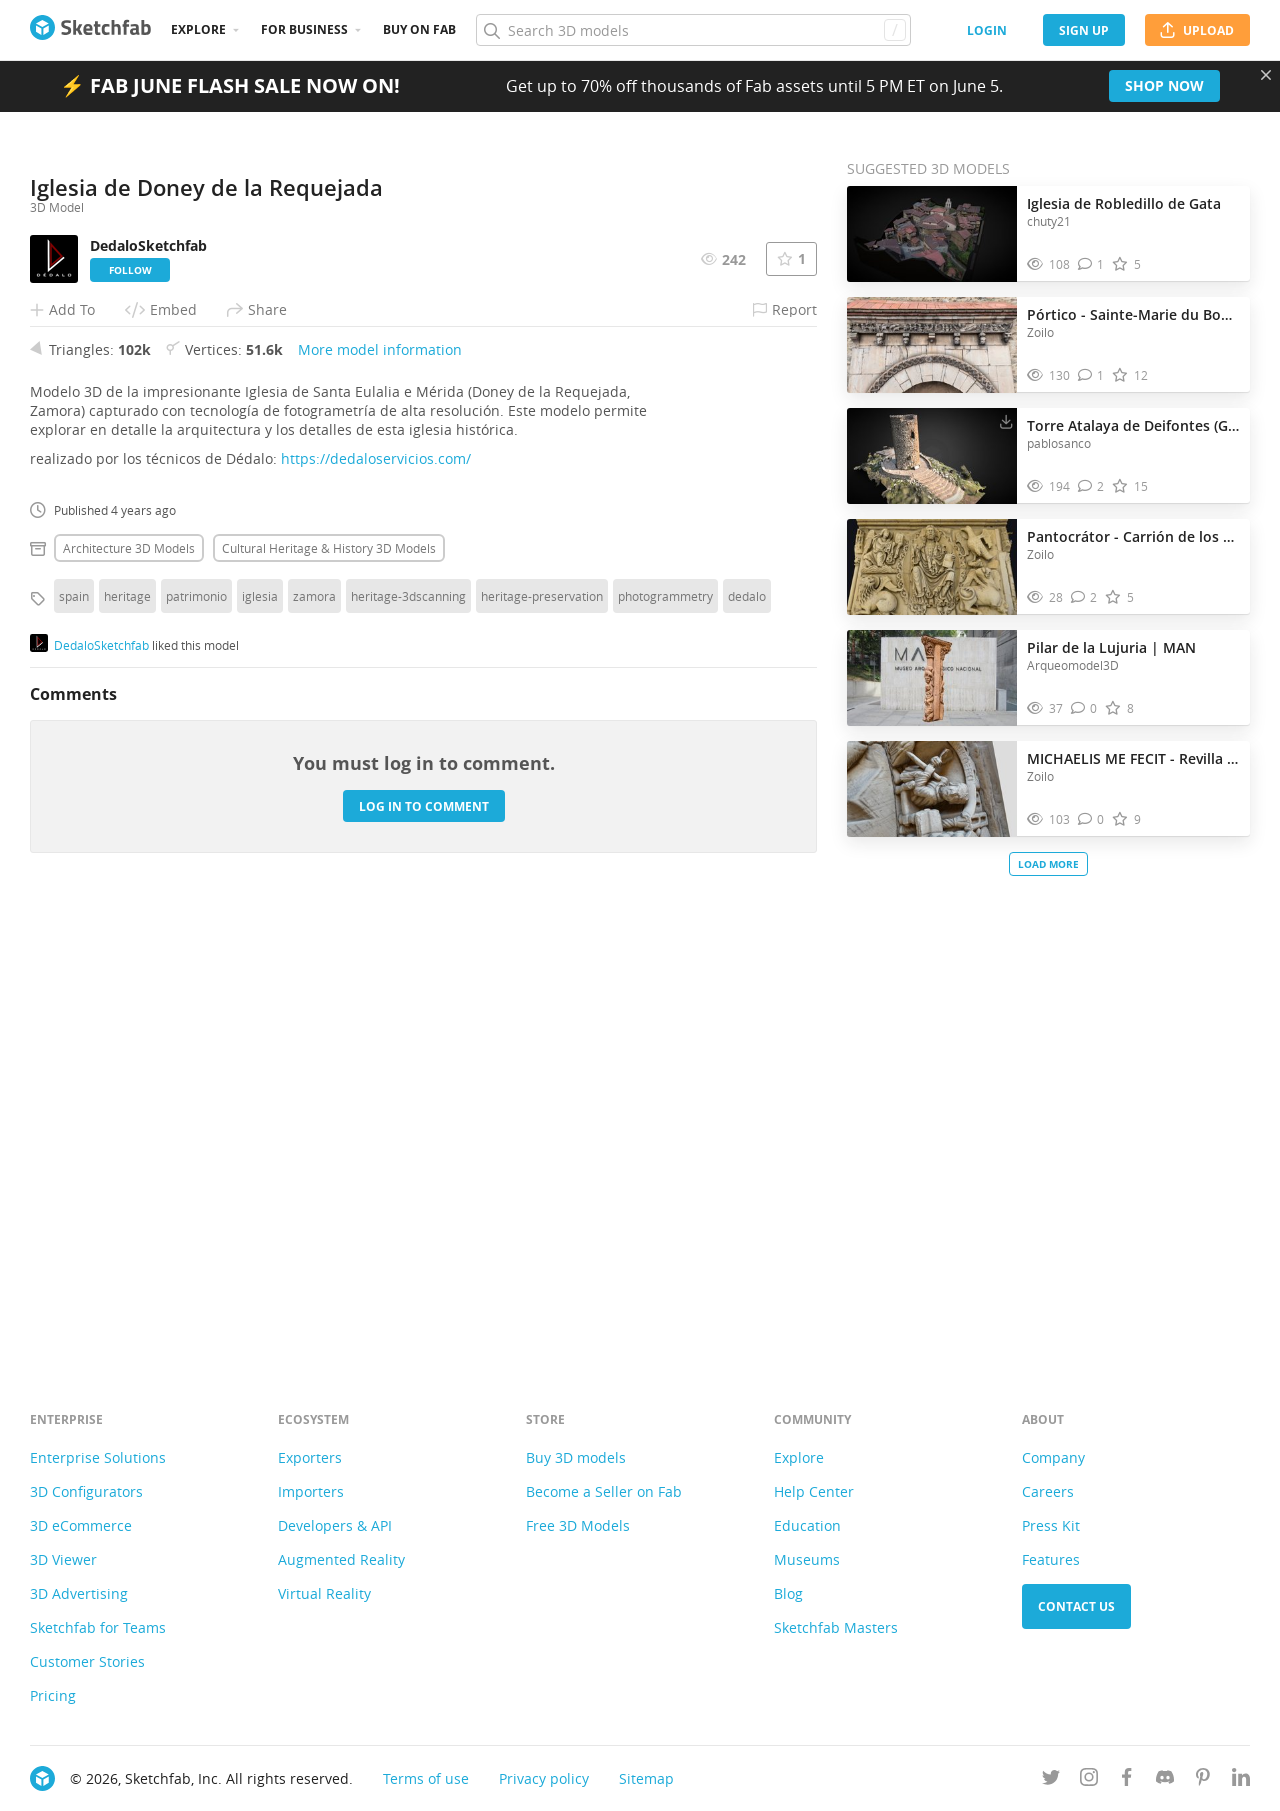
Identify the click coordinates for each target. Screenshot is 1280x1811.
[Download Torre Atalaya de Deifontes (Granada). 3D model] (1006, 421)
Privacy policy (544, 1778)
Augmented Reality (341, 1559)
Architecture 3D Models (129, 989)
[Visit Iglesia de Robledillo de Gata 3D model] (932, 234)
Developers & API (335, 1525)
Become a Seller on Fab (604, 1491)
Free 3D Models (578, 1525)
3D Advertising (79, 1593)
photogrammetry (665, 1037)
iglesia (260, 1037)
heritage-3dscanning (408, 1037)
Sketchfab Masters (836, 1627)
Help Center (814, 1491)
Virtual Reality (324, 1593)
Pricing (53, 1695)
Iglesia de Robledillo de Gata (1124, 203)
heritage (127, 1037)
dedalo (747, 1037)
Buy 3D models (576, 1457)
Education (807, 1525)
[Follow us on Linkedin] (1241, 1780)
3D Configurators (86, 1491)
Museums (807, 1559)
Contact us (1076, 1606)
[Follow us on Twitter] (1051, 1780)
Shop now (1164, 85)
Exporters (310, 1457)
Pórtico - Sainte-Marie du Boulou (1133, 314)
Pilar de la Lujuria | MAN (1111, 647)
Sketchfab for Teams (98, 1627)
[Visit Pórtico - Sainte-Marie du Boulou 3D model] (932, 345)
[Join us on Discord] (1165, 1780)
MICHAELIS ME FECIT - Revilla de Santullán (1133, 758)
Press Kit (1051, 1525)
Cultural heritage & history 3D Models (329, 989)
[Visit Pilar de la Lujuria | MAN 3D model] (932, 678)
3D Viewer (63, 1559)
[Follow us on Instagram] (1089, 1780)
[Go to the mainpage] (90, 30)
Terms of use (426, 1778)
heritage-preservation (542, 1037)
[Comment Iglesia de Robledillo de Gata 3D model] (1091, 264)
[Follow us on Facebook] (1127, 1780)
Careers (1048, 1491)
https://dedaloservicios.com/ (376, 899)
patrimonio (196, 1037)
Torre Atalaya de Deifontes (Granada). (1133, 425)
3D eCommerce (81, 1525)
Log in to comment (424, 1246)
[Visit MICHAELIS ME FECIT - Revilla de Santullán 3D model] (932, 789)
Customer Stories (87, 1661)
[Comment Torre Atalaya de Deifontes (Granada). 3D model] (1091, 486)
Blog (788, 1593)
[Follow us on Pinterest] (1203, 1780)
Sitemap (646, 1778)
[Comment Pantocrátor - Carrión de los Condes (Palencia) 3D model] (1084, 597)
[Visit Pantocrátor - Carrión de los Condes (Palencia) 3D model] (932, 567)
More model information (380, 790)
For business (304, 29)
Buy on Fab (419, 29)
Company (1053, 1457)
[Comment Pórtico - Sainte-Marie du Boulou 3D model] (1091, 375)
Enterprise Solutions (98, 1457)
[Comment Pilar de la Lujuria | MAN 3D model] (1084, 708)
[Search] (693, 30)
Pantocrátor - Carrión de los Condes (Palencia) (1133, 536)
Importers (311, 1491)
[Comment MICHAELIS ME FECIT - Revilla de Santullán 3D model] (1091, 819)
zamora (314, 1037)
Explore (198, 29)
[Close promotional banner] (1266, 75)
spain (74, 1037)
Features (1051, 1559)
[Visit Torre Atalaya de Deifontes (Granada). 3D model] (932, 456)
